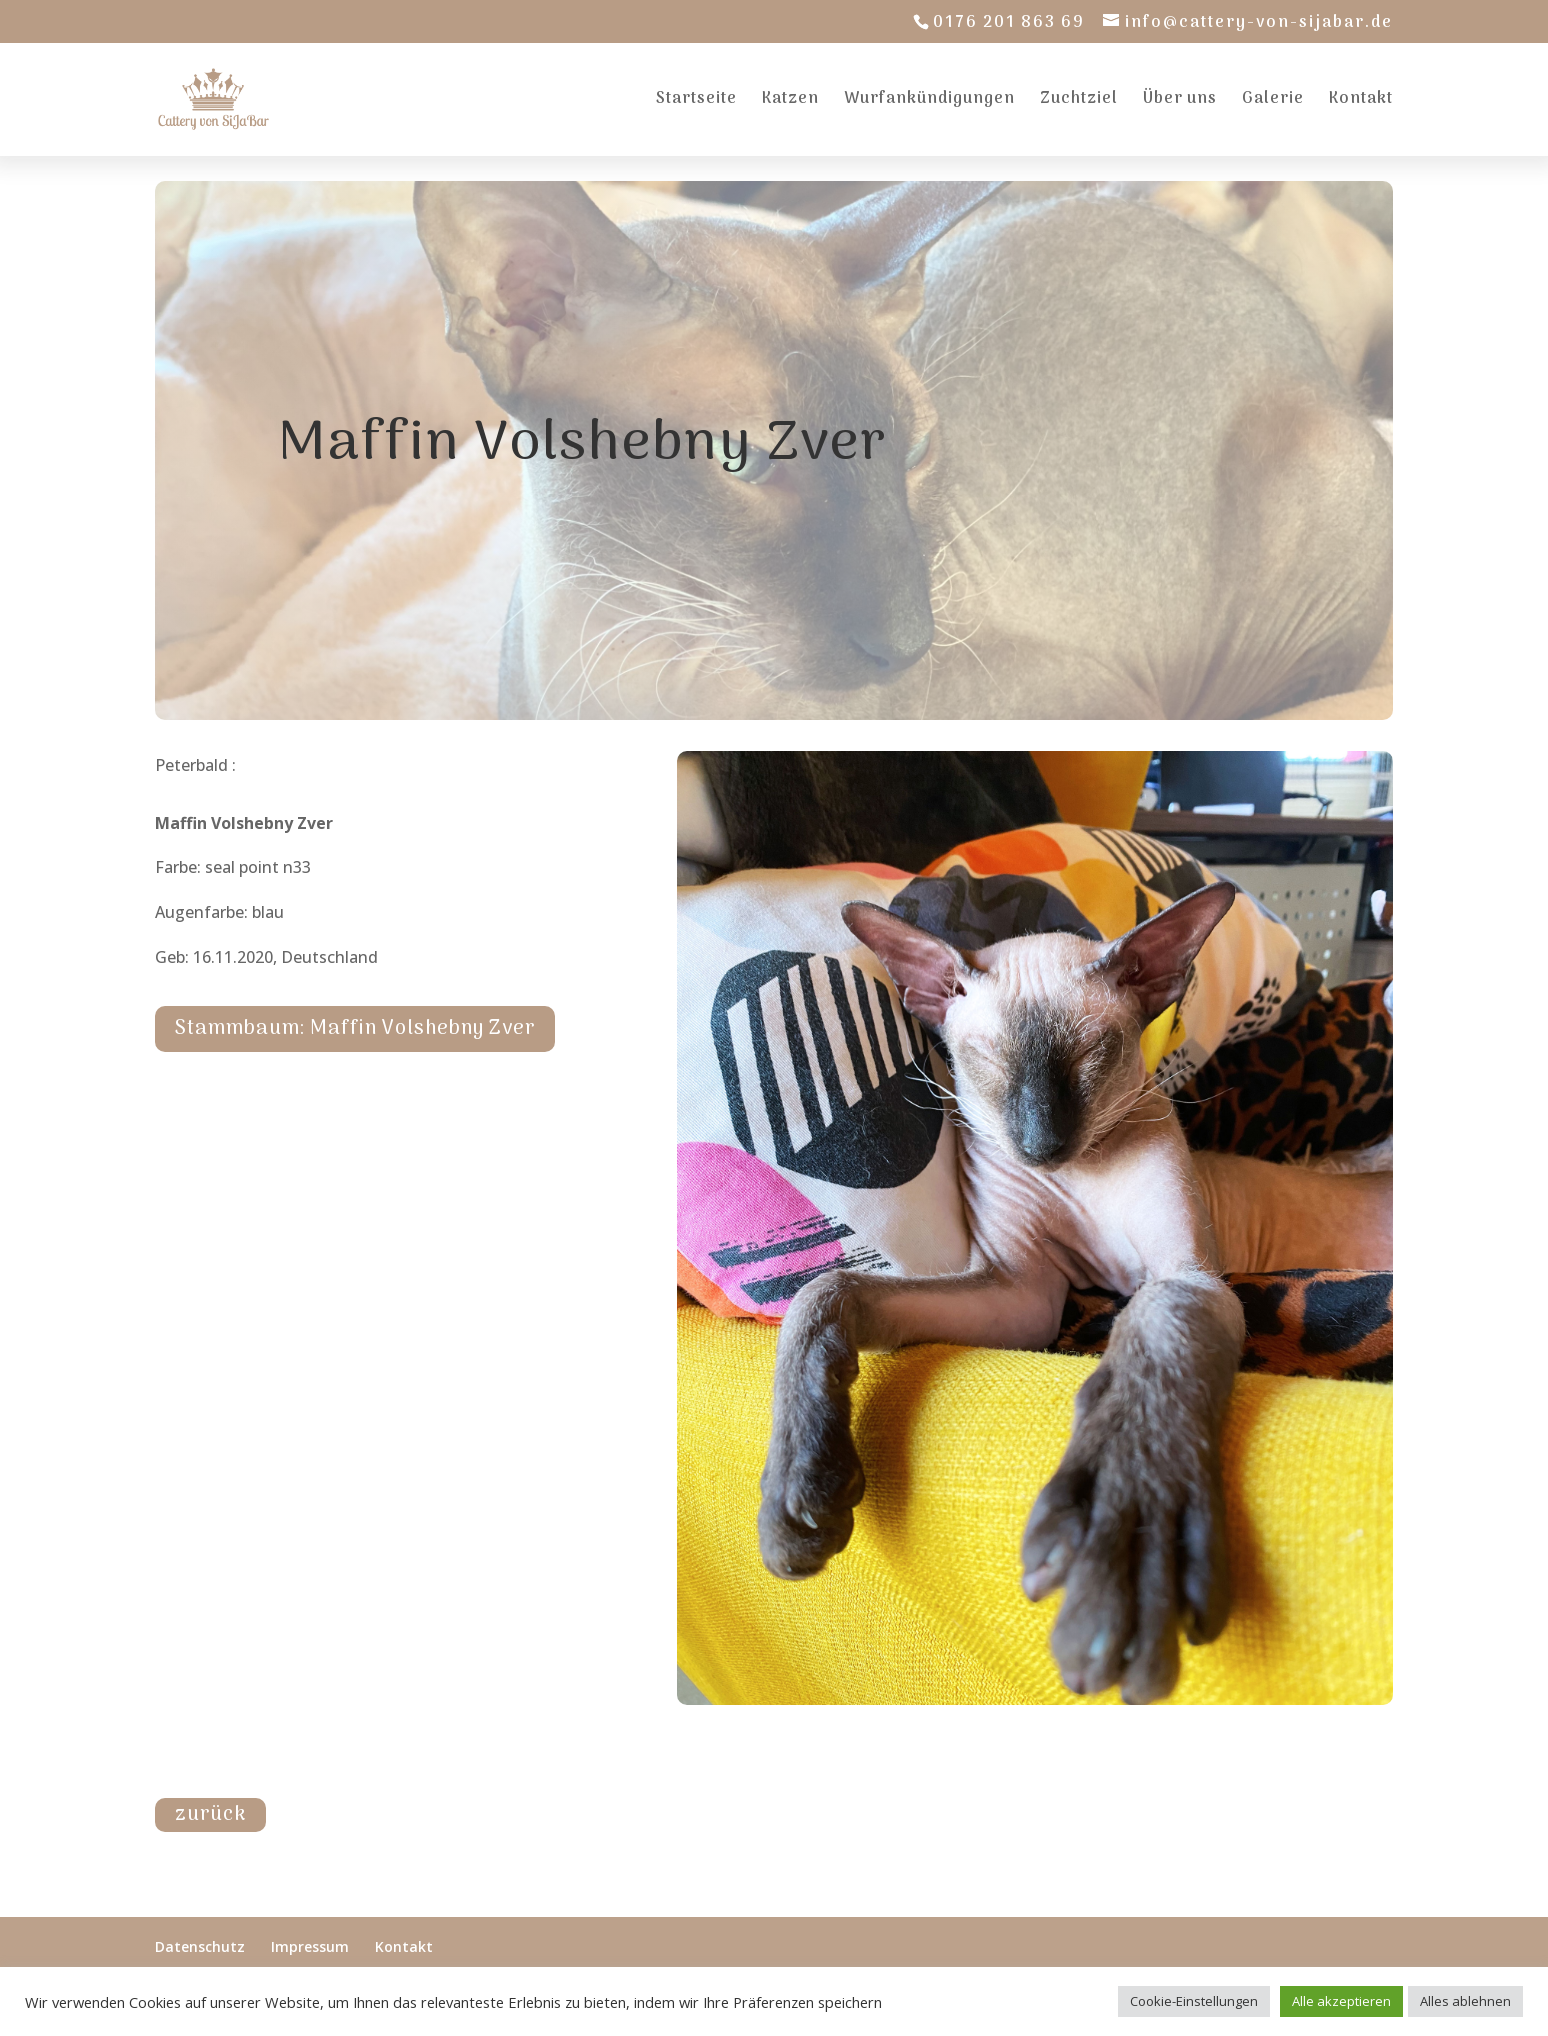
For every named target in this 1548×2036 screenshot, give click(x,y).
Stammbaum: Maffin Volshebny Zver (355, 1029)
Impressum (310, 1946)
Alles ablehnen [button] (1465, 2001)
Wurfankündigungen (929, 102)
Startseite (696, 102)
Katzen (790, 102)
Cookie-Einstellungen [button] (1194, 2001)
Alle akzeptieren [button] (1341, 2001)
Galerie (1273, 102)
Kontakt (1361, 102)
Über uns (1180, 102)
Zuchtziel (1079, 102)
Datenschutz (200, 1946)
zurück (210, 1815)
